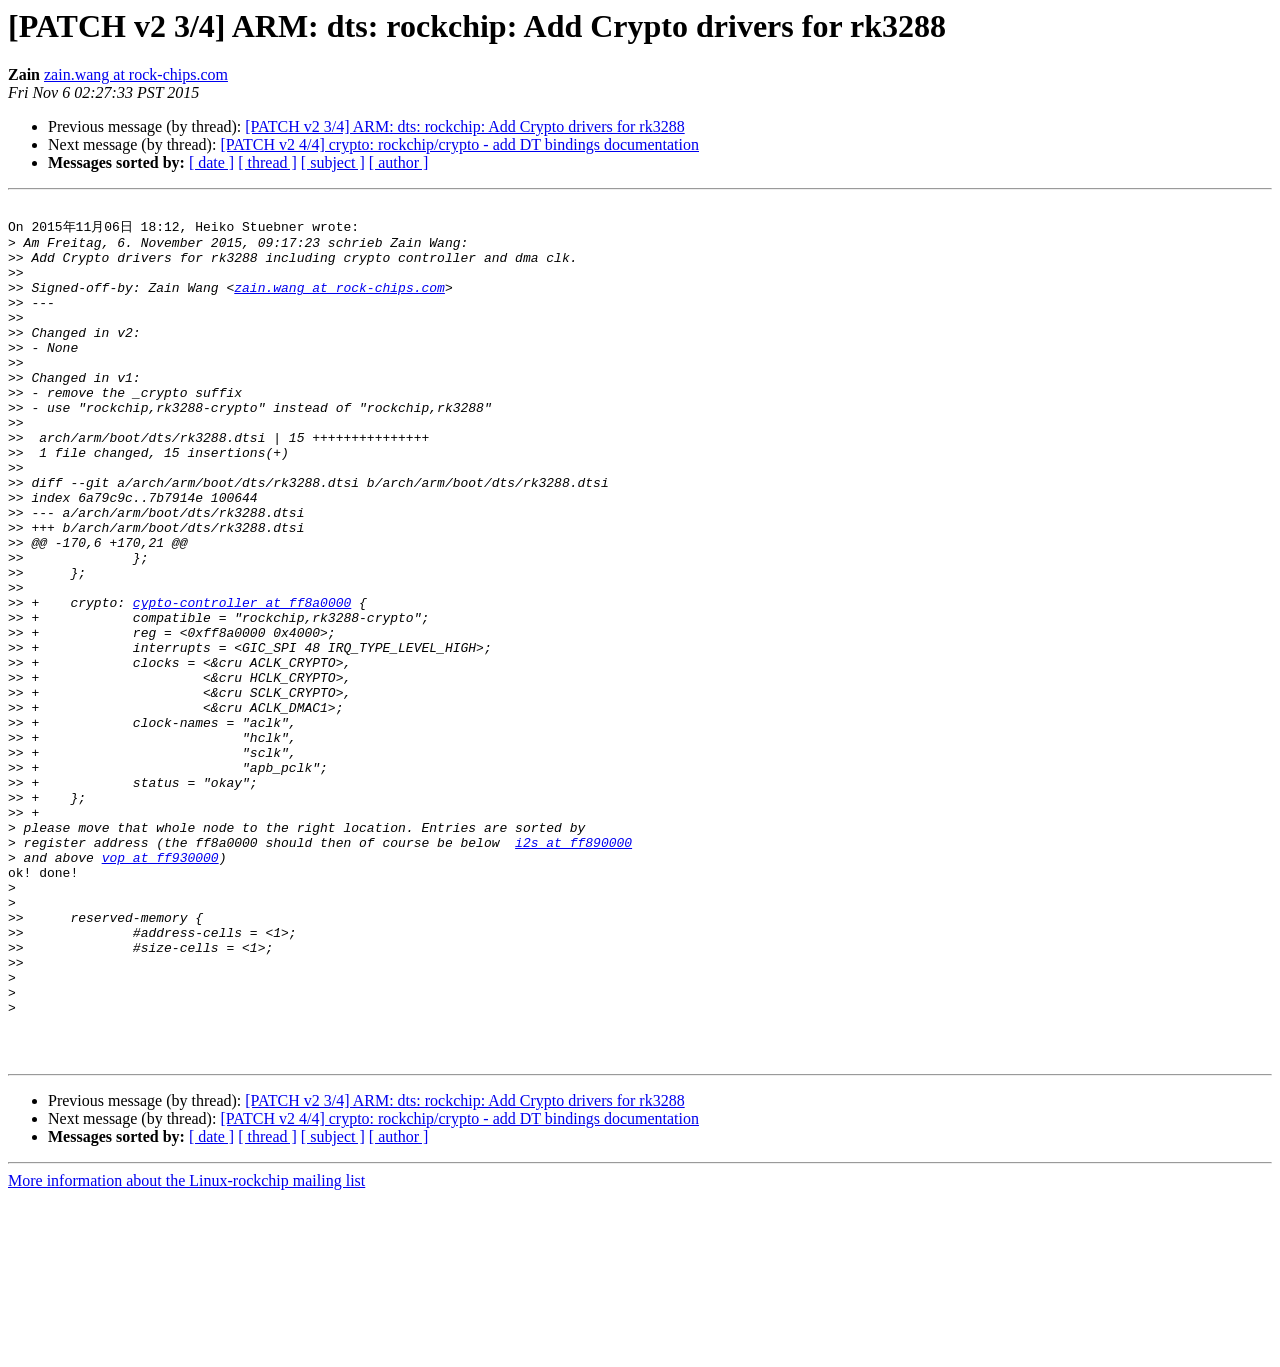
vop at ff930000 (160, 987)
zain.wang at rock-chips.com (136, 74)
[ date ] (211, 162)
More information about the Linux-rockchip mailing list (186, 1349)
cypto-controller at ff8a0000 (242, 681)
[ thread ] (267, 162)
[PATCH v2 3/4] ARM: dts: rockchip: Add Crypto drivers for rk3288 (464, 126)
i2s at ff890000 (573, 969)
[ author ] (399, 162)
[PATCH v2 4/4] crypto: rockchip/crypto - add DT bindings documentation (459, 144)
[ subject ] (333, 162)
